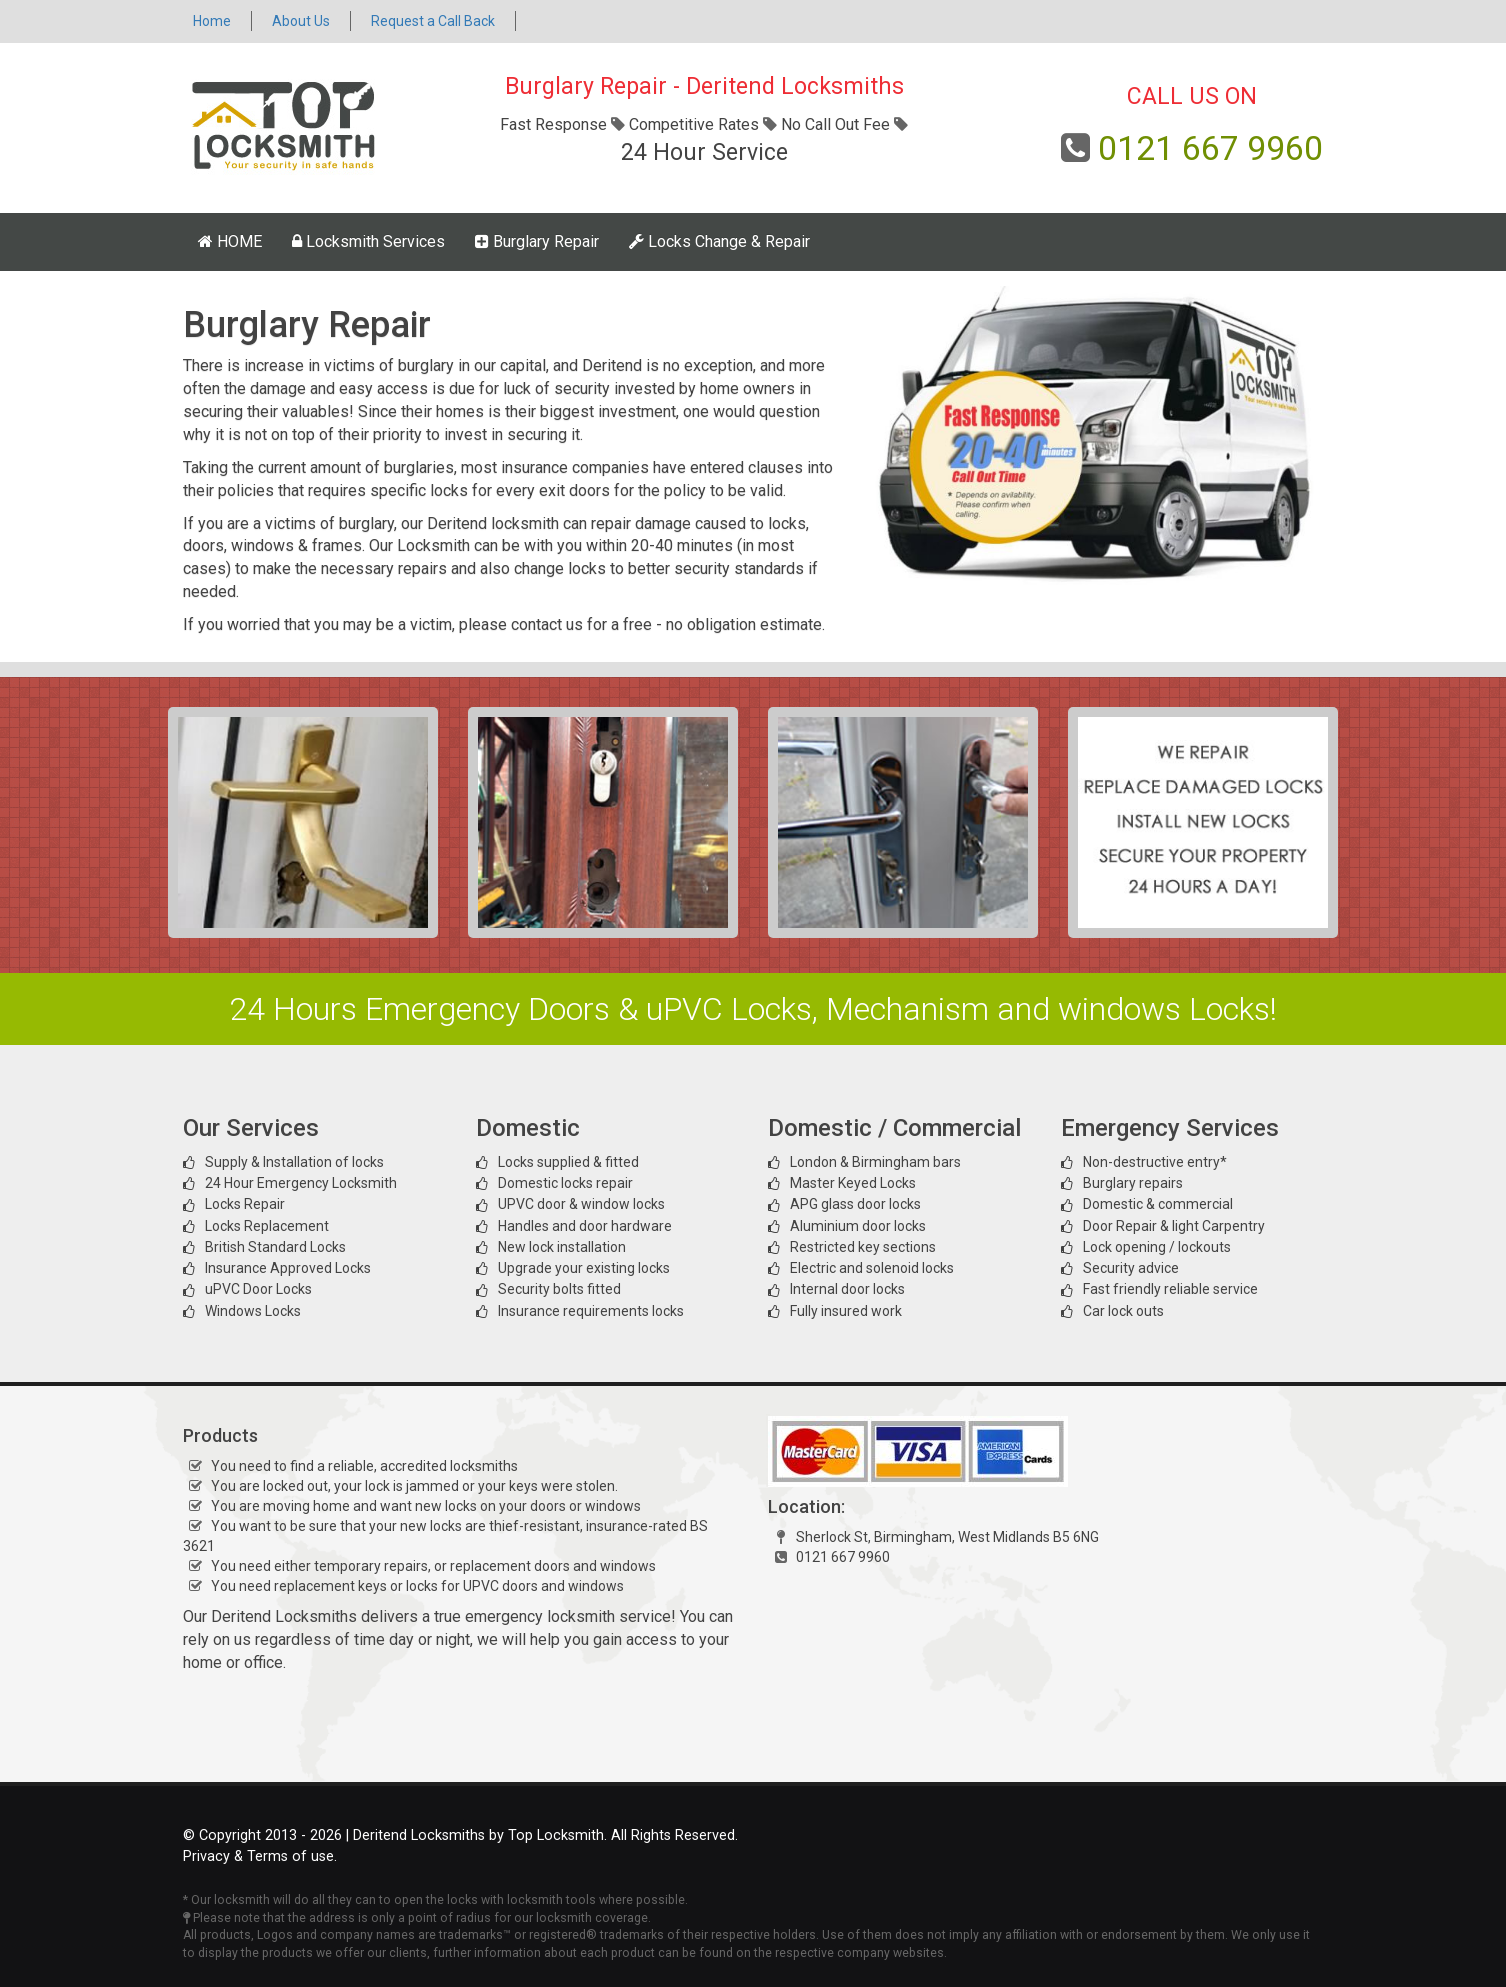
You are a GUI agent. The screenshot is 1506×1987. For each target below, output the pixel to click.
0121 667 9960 (1210, 148)
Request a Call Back (433, 21)
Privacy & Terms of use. (260, 1856)
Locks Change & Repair (719, 241)
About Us (301, 21)
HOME (230, 241)
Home (212, 21)
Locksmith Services (368, 241)
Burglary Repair (537, 241)
